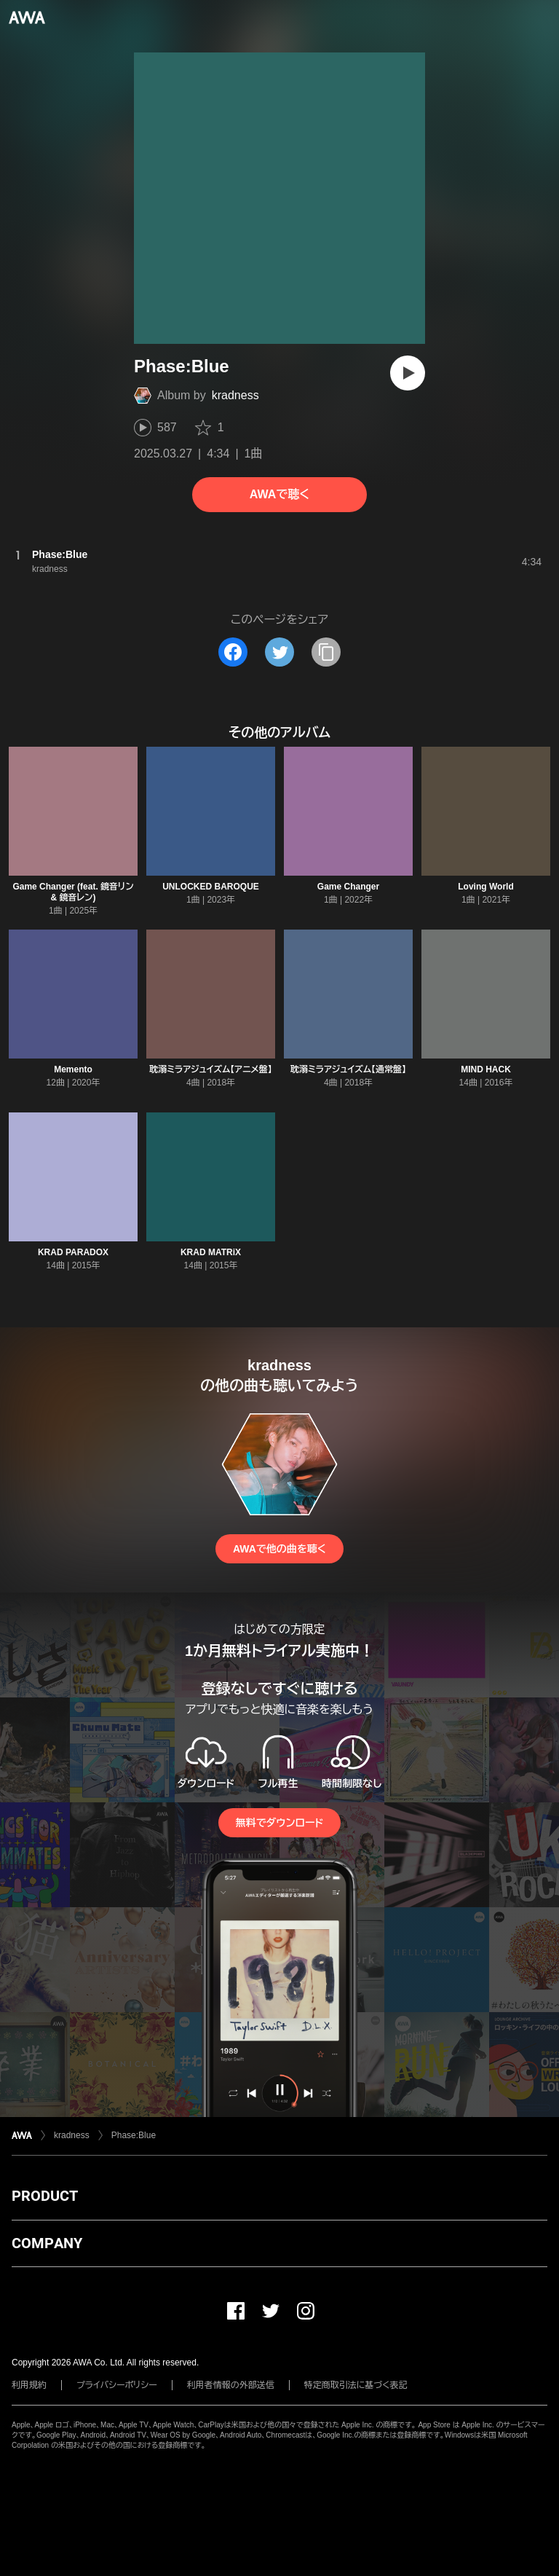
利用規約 (29, 2385)
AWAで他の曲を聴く (279, 1549)
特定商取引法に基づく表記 (356, 2385)
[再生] (407, 373)
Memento (73, 1069)
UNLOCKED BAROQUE (210, 886)
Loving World (485, 886)
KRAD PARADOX (73, 1252)
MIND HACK (486, 1069)
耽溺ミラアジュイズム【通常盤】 (348, 1069)
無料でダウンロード (279, 1823)
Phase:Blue (133, 2135)
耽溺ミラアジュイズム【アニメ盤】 (210, 1069)
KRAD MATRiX (211, 1252)
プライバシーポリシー (116, 2385)
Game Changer (348, 886)
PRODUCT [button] (45, 2195)
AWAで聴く (279, 494)
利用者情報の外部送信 (230, 2385)
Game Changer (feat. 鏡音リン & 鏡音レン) (72, 892)
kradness (235, 395)
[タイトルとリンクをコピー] (326, 652)
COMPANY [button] (47, 2243)
